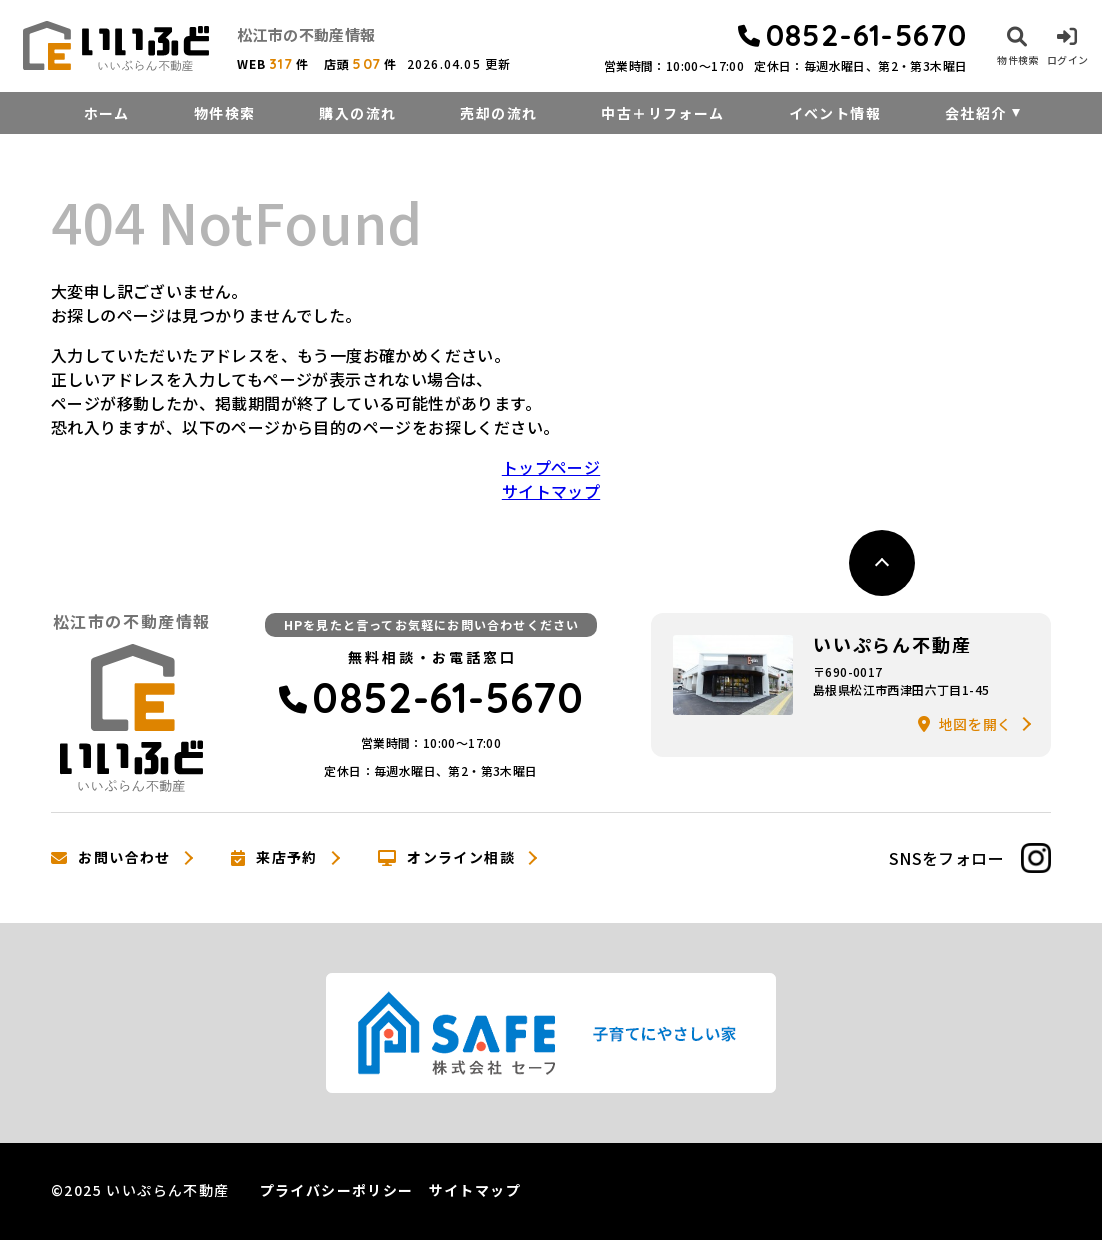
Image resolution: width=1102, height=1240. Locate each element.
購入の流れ (357, 113)
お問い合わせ (111, 858)
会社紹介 (976, 113)
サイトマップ (551, 491)
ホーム (107, 113)
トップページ (551, 467)
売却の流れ (498, 113)
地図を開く (965, 724)
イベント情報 (835, 113)
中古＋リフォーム (662, 113)
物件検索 (225, 113)
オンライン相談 (446, 858)
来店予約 (274, 858)
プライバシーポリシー (337, 1190)
